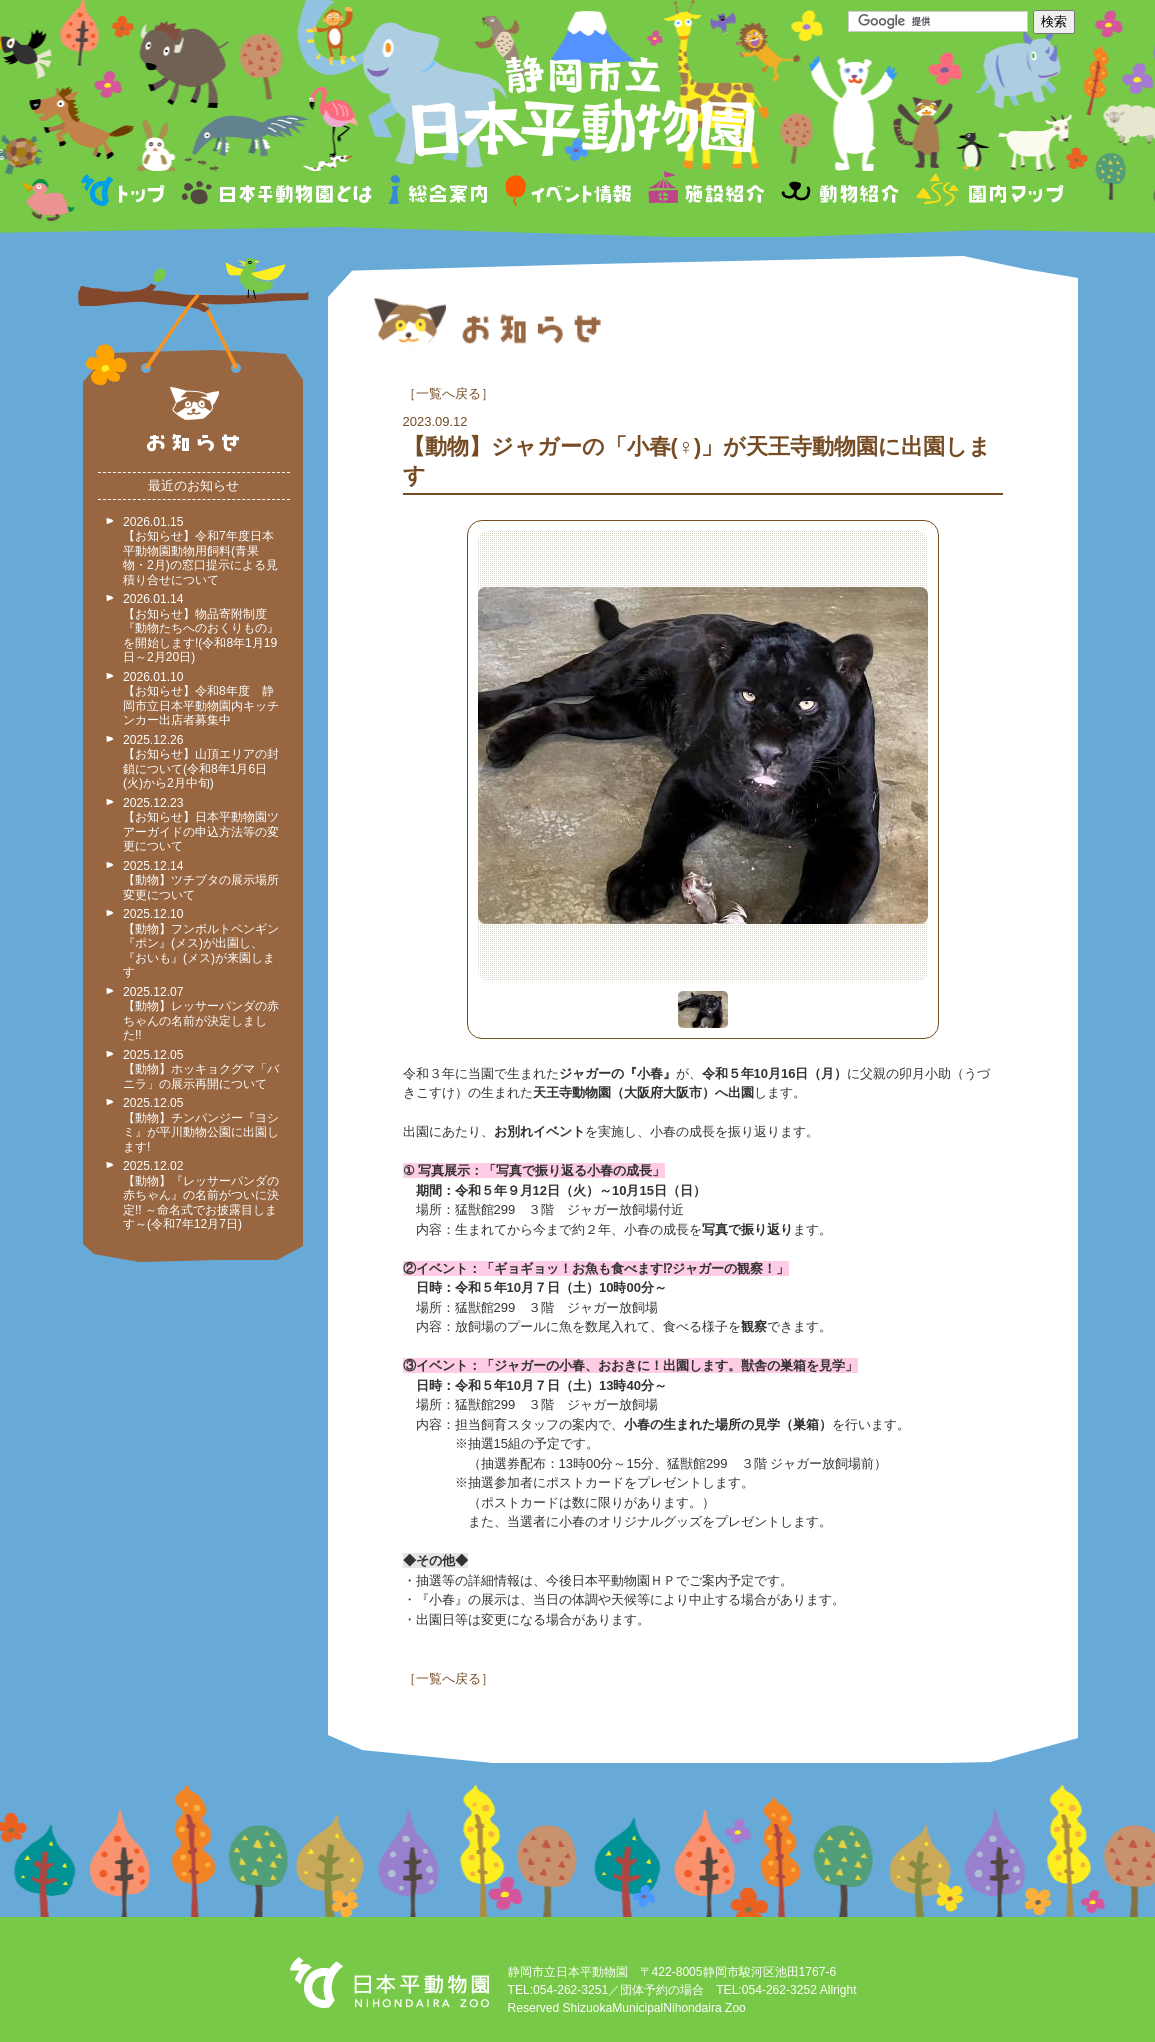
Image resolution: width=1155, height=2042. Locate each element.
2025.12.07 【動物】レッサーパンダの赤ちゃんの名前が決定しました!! (201, 1014)
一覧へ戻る (448, 393)
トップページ (126, 193)
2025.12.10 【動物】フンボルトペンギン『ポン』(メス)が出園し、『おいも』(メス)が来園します (201, 943)
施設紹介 (706, 193)
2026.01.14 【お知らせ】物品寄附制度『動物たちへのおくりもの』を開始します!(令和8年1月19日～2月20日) (201, 628)
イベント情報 (568, 193)
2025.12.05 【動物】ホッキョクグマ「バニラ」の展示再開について (201, 1069)
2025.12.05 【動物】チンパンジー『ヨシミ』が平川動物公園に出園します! (201, 1125)
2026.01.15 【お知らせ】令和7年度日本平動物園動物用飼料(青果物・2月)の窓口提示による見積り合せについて (200, 551)
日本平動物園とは (278, 193)
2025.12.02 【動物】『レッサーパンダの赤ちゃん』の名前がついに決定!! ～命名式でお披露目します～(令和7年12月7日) (201, 1195)
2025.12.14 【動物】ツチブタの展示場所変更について (201, 880)
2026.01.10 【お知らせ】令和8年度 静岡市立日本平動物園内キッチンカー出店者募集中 (201, 699)
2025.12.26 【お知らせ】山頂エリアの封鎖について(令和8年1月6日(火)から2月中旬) (201, 762)
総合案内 (439, 193)
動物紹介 (839, 193)
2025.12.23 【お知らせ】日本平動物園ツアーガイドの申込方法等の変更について (201, 825)
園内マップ (987, 193)
